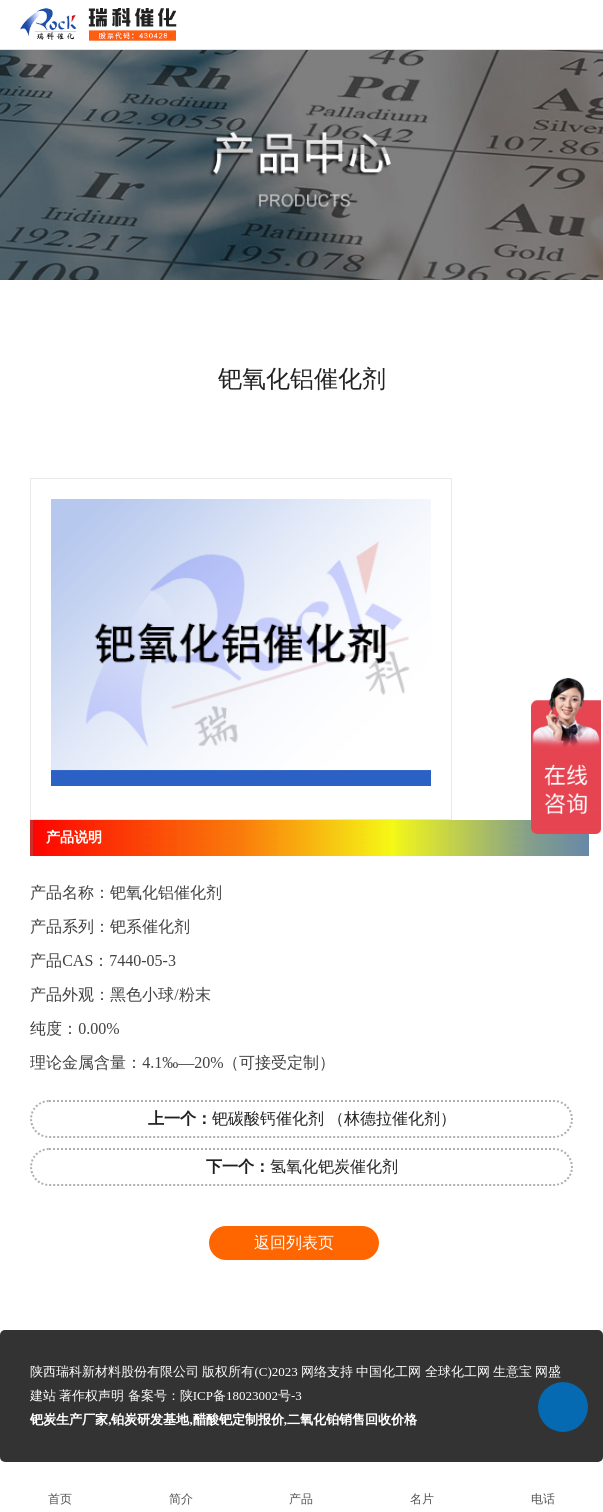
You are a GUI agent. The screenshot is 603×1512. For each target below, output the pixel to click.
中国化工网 (388, 1371)
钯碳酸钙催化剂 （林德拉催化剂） (302, 1118)
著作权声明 (91, 1395)
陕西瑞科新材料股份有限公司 (114, 1371)
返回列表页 (294, 1242)
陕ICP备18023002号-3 (241, 1395)
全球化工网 (457, 1371)
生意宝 (512, 1371)
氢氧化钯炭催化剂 (302, 1166)
